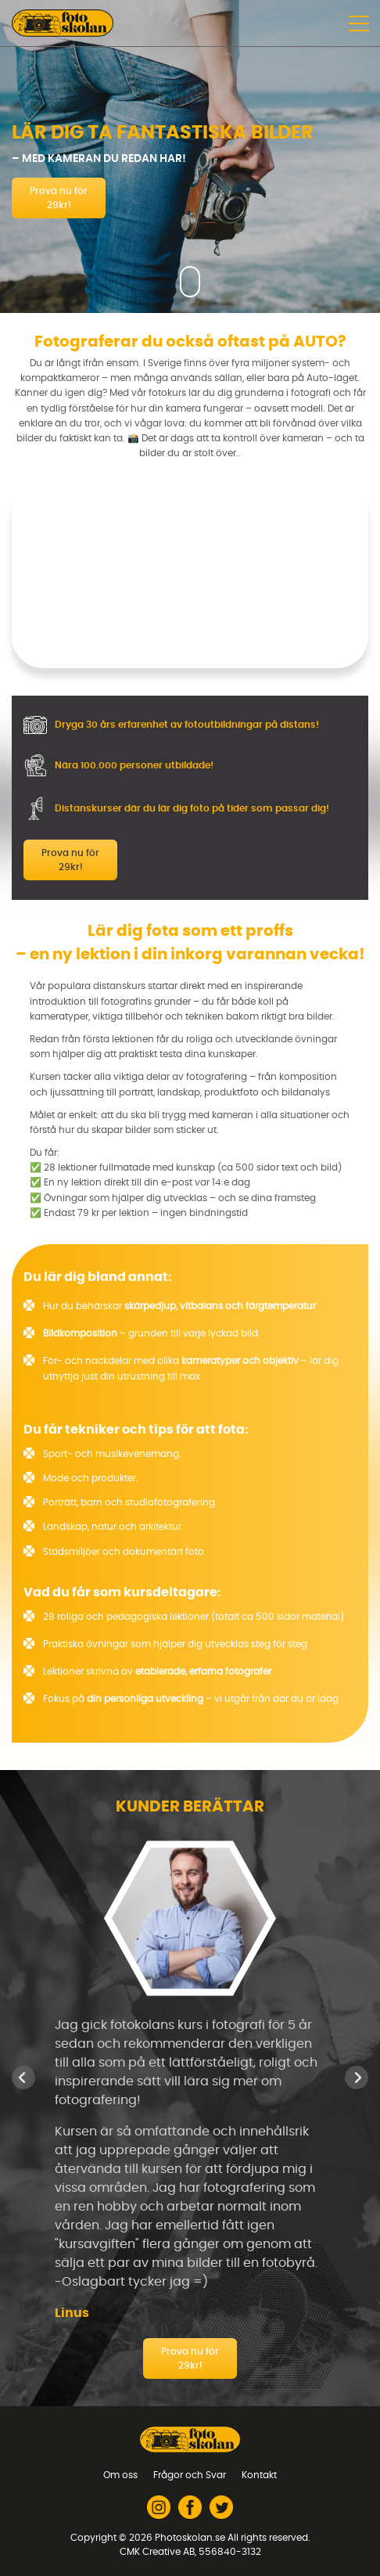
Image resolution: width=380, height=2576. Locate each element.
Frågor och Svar (189, 2475)
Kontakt (259, 2475)
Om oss (120, 2475)
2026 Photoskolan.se (177, 2537)
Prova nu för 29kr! (59, 198)
